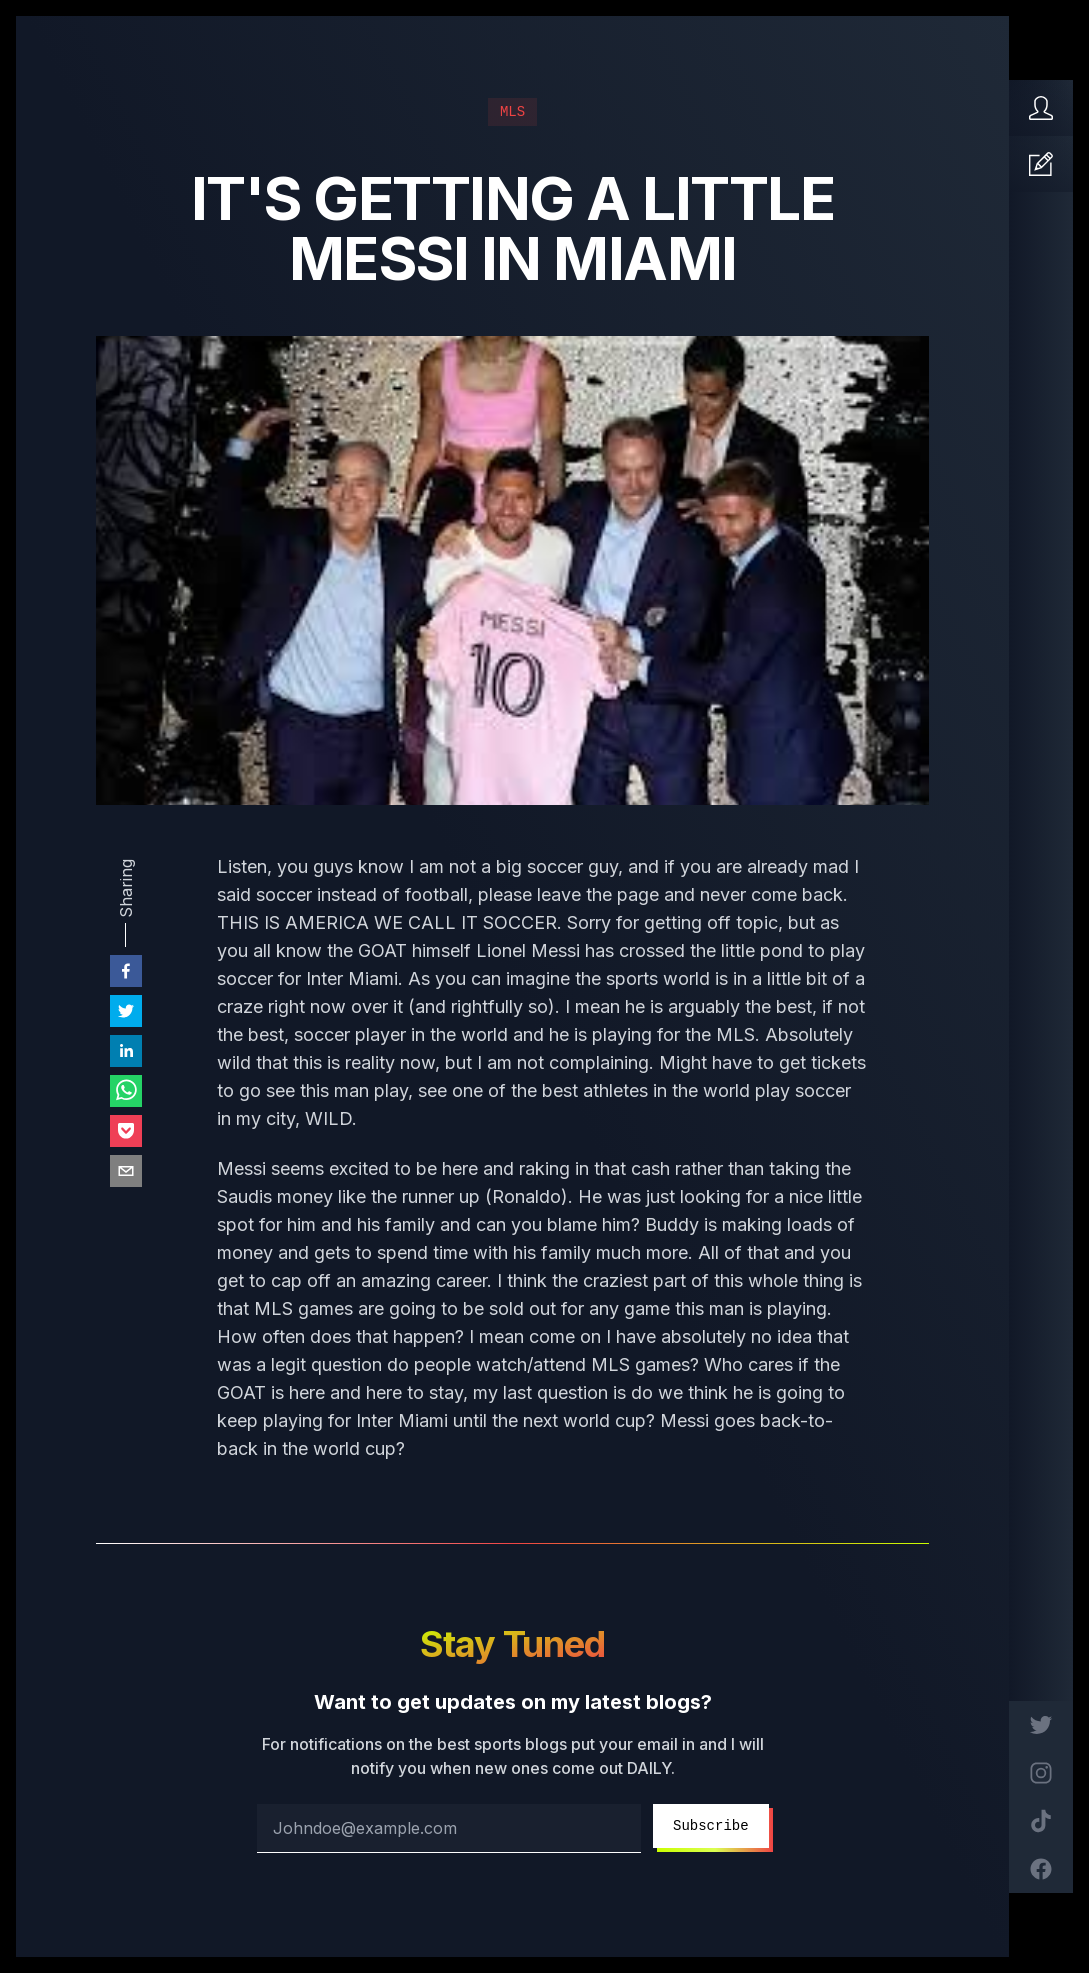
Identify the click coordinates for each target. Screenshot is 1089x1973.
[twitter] (126, 1011)
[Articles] (1041, 164)
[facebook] (126, 971)
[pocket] (126, 1131)
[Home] (1041, 108)
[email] (126, 1171)
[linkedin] (126, 1051)
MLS (512, 112)
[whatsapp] (126, 1091)
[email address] (449, 1828)
